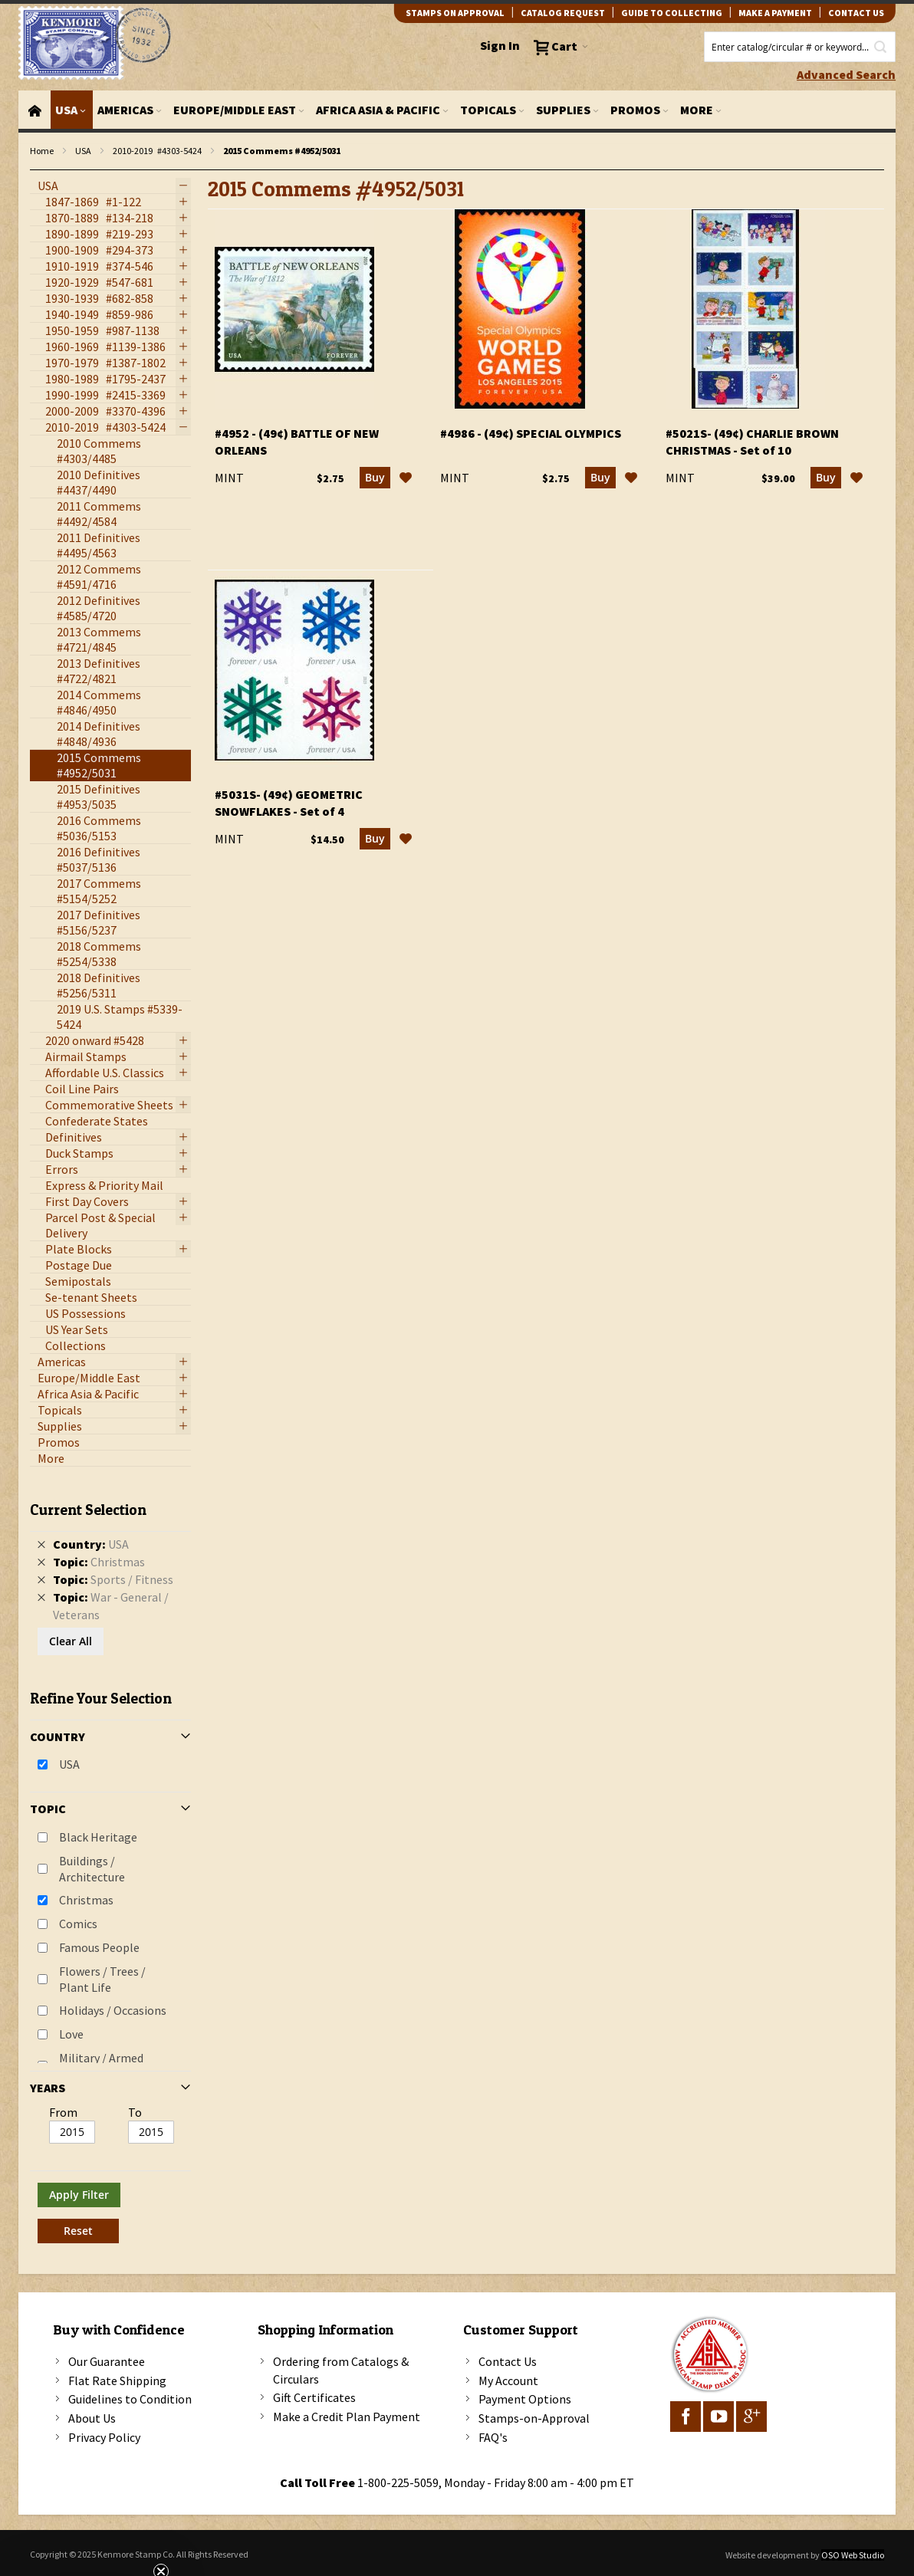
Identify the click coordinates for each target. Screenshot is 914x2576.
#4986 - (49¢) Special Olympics (530, 433)
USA (83, 150)
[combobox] (800, 46)
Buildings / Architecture (92, 1868)
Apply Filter (79, 2194)
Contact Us (507, 2361)
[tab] (110, 1866)
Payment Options (524, 2399)
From (63, 2112)
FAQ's (493, 2437)
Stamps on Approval (455, 12)
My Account (508, 2380)
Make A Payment (775, 12)
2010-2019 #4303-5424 (157, 150)
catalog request (563, 12)
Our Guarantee (106, 2361)
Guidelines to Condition (130, 2399)
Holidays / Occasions (112, 2010)
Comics (78, 1923)
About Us (92, 2418)
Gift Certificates (314, 2397)
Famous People (99, 1947)
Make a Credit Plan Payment (346, 2416)
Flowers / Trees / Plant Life (102, 1979)
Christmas (86, 1899)
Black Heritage (98, 1837)
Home (42, 150)
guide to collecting (671, 12)
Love (71, 2034)
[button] (405, 477)
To (135, 2112)
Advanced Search (846, 74)
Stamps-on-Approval (534, 2418)
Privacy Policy (104, 2437)
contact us (856, 12)
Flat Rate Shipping (117, 2380)
